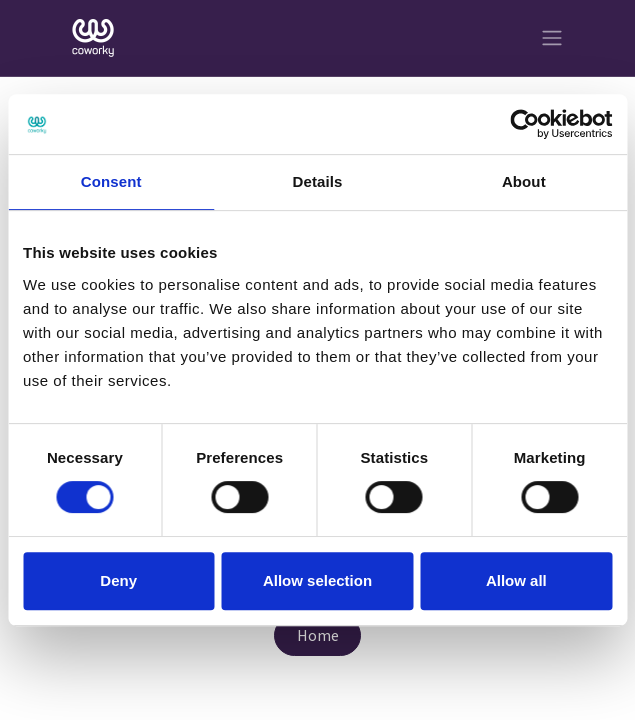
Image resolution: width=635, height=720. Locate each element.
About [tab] (524, 181)
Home (318, 635)
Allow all (516, 580)
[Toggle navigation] (552, 38)
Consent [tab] (111, 181)
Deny (118, 580)
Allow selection (317, 580)
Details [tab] (318, 181)
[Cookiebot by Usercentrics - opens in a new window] (524, 124)
